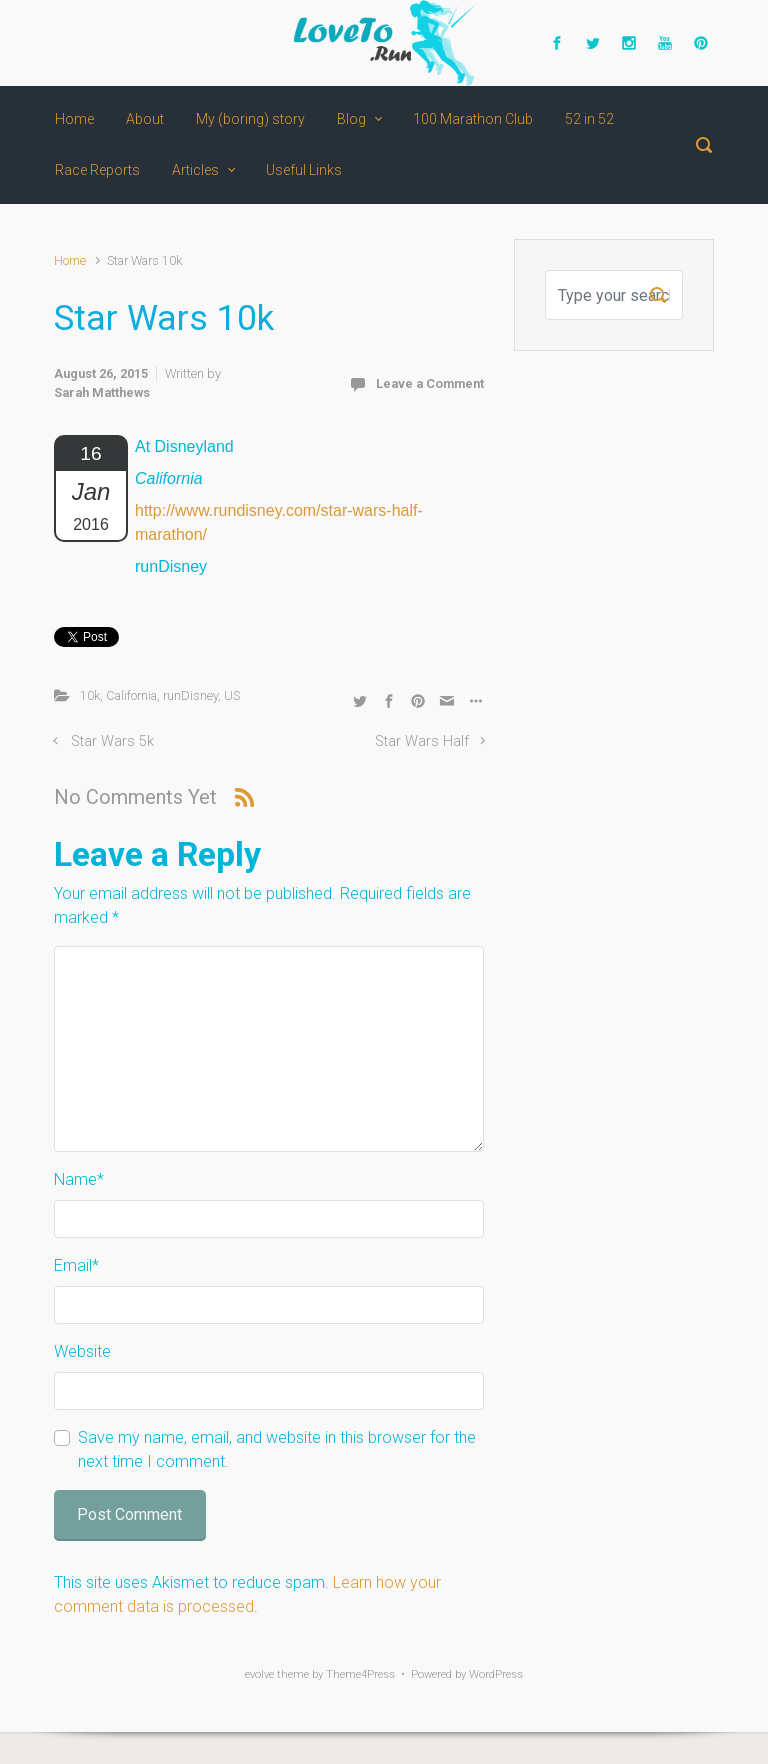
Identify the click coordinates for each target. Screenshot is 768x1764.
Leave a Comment (430, 383)
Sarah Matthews (102, 392)
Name (79, 1179)
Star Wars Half (422, 741)
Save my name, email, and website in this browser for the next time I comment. (277, 1449)
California (131, 695)
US (232, 695)
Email (76, 1265)
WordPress (496, 1674)
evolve (259, 1674)
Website (82, 1351)
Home (70, 260)
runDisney (190, 695)
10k (90, 695)
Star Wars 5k (112, 741)
